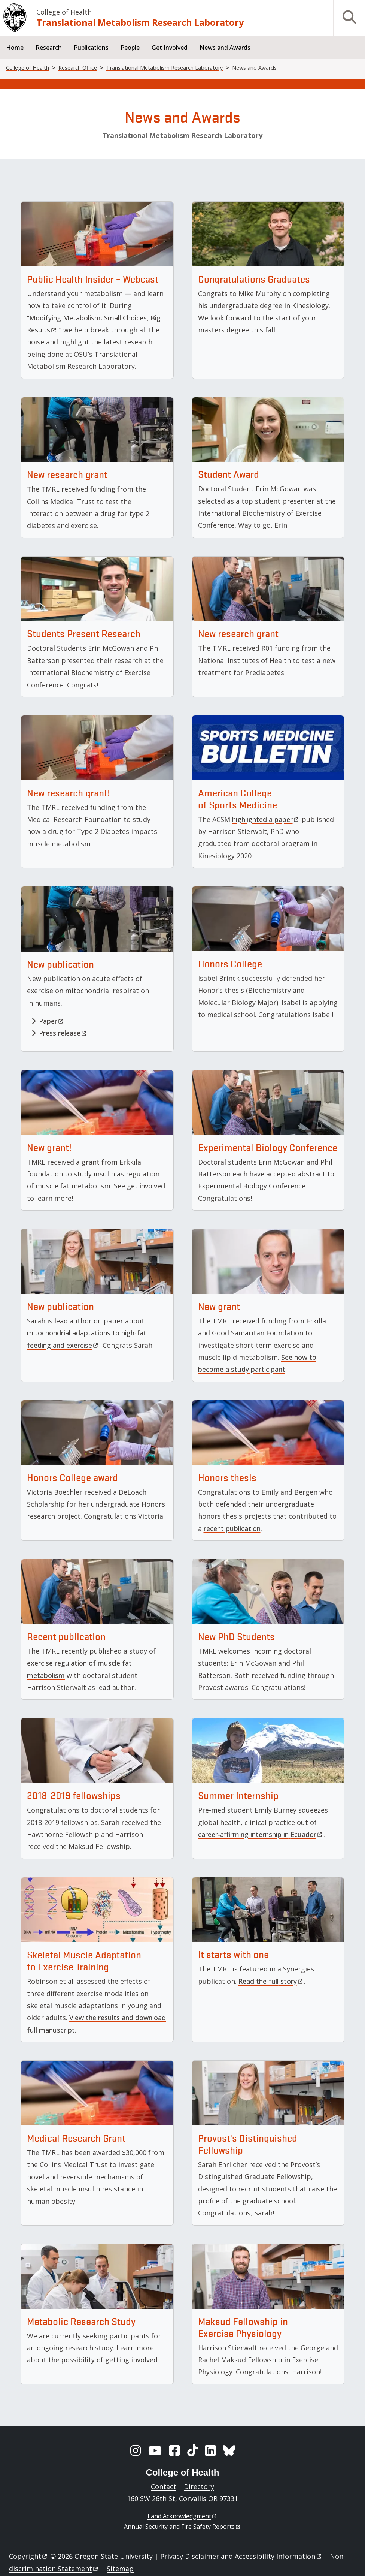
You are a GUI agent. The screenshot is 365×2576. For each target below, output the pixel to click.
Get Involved (170, 47)
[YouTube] (155, 2450)
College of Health (64, 11)
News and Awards (225, 47)
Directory (199, 2486)
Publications (91, 47)
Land (182, 2516)
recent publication (232, 1528)
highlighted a (266, 819)
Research (49, 47)
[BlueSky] (229, 2450)
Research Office (77, 67)
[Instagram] (135, 2450)
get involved (146, 1185)
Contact (163, 2486)
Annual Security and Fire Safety (182, 2526)
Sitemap (120, 2568)
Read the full (271, 1981)
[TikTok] (192, 2450)
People (130, 47)
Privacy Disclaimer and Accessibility (241, 2556)
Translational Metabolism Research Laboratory (140, 22)
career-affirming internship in (260, 1834)
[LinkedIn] (210, 2450)
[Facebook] (174, 2450)
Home (15, 47)
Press (63, 1032)
